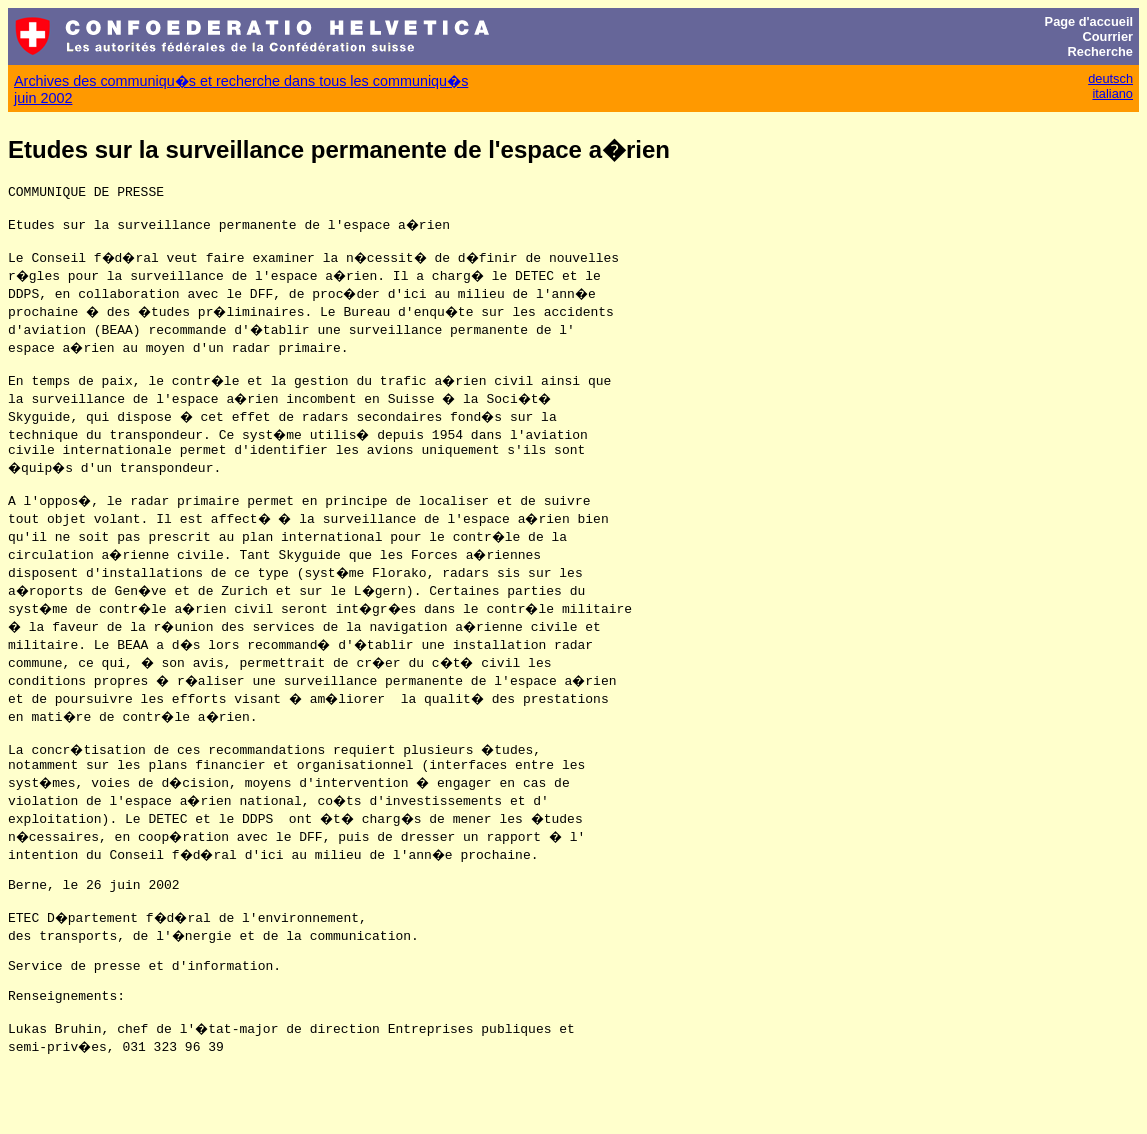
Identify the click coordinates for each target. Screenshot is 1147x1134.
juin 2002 (43, 98)
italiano (1112, 93)
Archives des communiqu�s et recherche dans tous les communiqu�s (241, 81)
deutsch (1110, 78)
